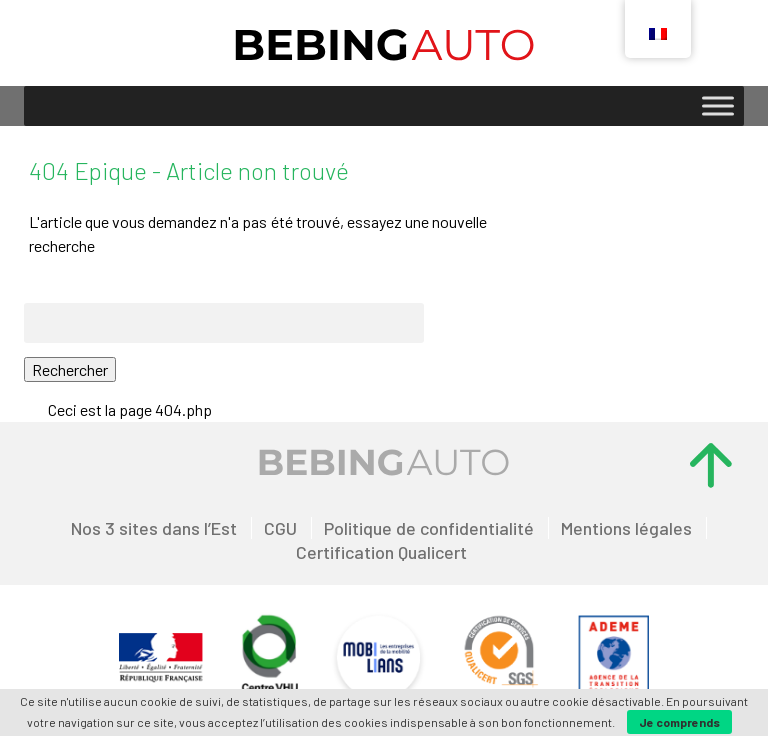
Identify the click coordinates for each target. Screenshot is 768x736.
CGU (280, 528)
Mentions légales (626, 528)
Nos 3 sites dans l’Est (154, 528)
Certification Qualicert (381, 552)
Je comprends (679, 722)
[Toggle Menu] (718, 105)
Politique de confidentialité (429, 528)
